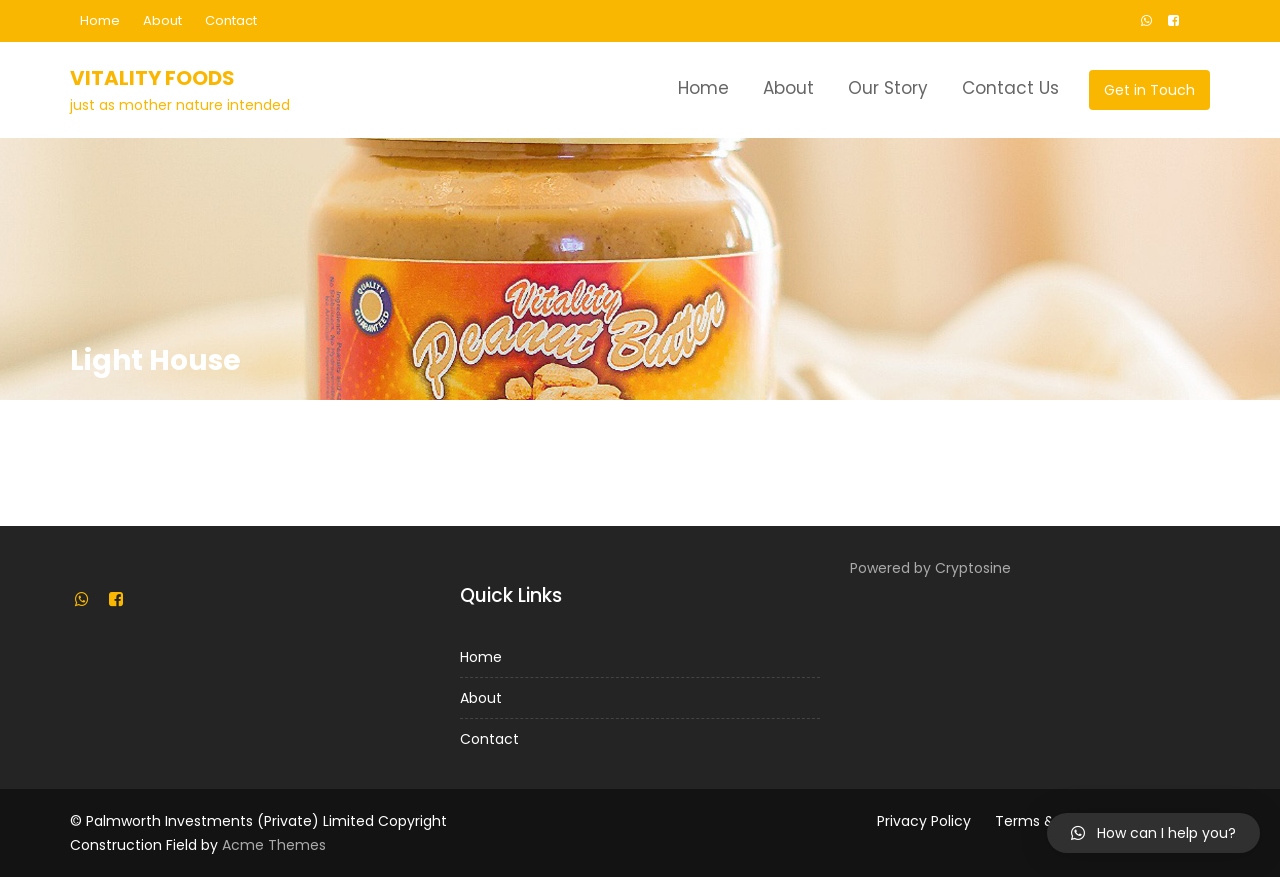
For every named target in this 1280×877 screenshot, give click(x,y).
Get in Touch (1149, 90)
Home (100, 20)
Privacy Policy (924, 821)
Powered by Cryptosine (930, 568)
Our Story (888, 88)
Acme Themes (274, 845)
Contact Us (1010, 88)
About (162, 20)
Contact (231, 20)
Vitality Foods (152, 78)
